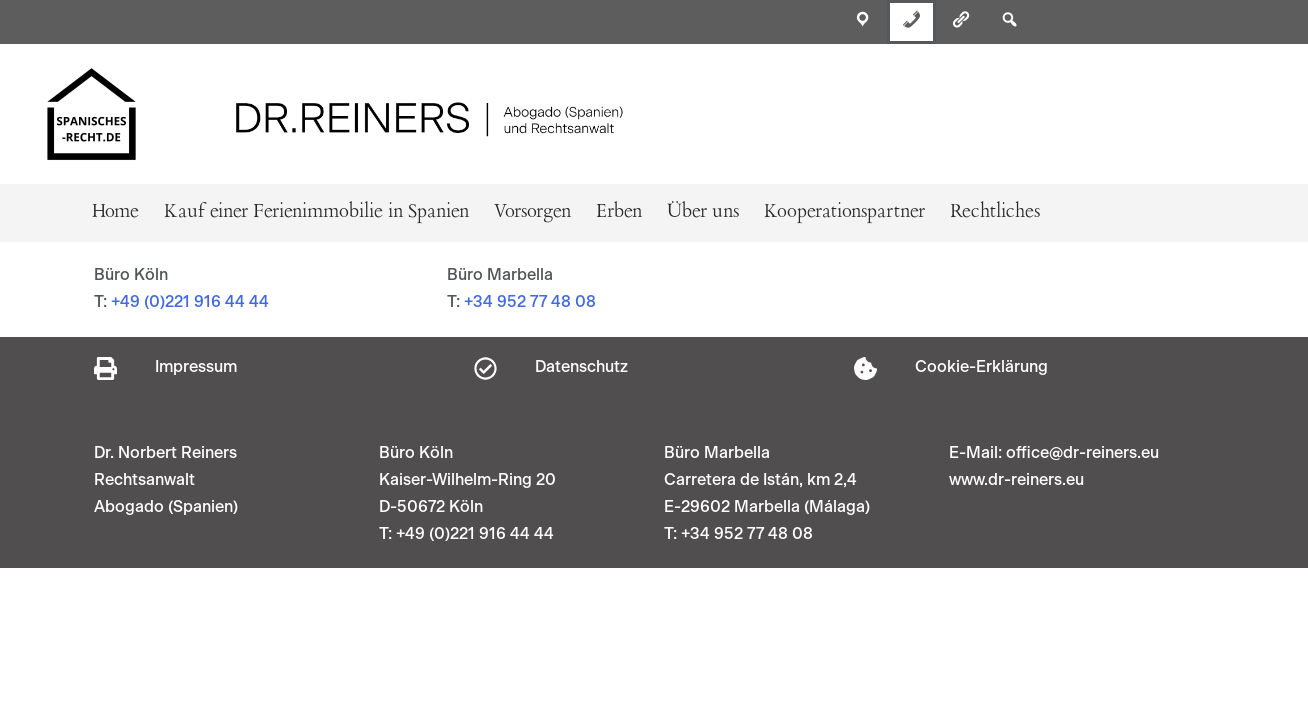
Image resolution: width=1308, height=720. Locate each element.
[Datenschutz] (485, 368)
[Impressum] (105, 368)
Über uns (703, 212)
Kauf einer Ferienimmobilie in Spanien (316, 212)
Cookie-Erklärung (981, 367)
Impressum (196, 367)
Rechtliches (995, 212)
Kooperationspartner (844, 212)
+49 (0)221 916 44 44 (190, 302)
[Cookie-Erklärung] (865, 368)
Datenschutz (581, 367)
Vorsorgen (532, 212)
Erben (619, 212)
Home (115, 212)
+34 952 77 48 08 (530, 302)
